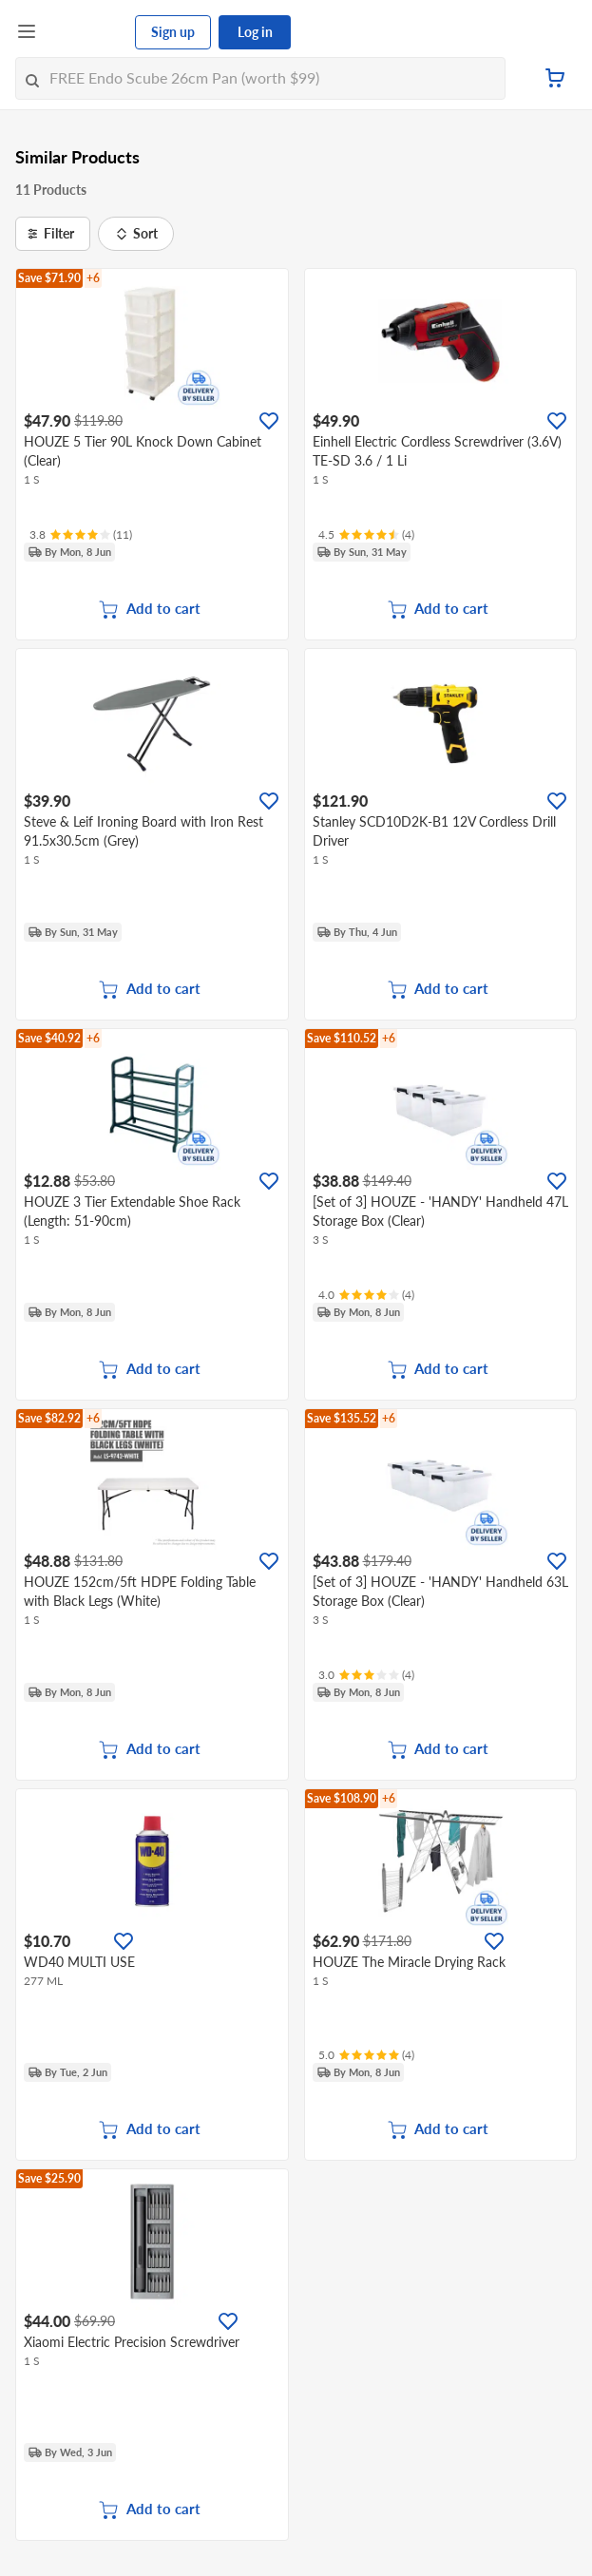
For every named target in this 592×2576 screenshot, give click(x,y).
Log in (255, 32)
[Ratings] (81, 535)
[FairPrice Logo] (86, 32)
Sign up (173, 32)
